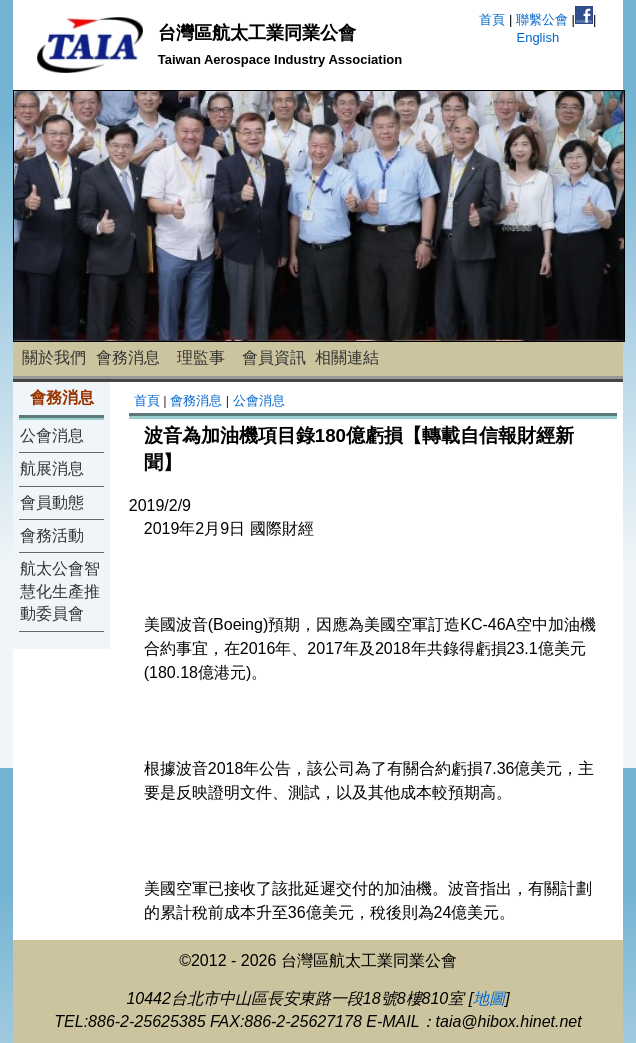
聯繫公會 (542, 19)
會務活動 (52, 535)
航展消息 (52, 468)
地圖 (489, 998)
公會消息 (52, 435)
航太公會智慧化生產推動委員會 (60, 591)
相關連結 (347, 357)
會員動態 (52, 502)
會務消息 (128, 357)
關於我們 (54, 357)
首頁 (492, 19)
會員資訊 (274, 357)
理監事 (201, 357)
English (537, 37)
